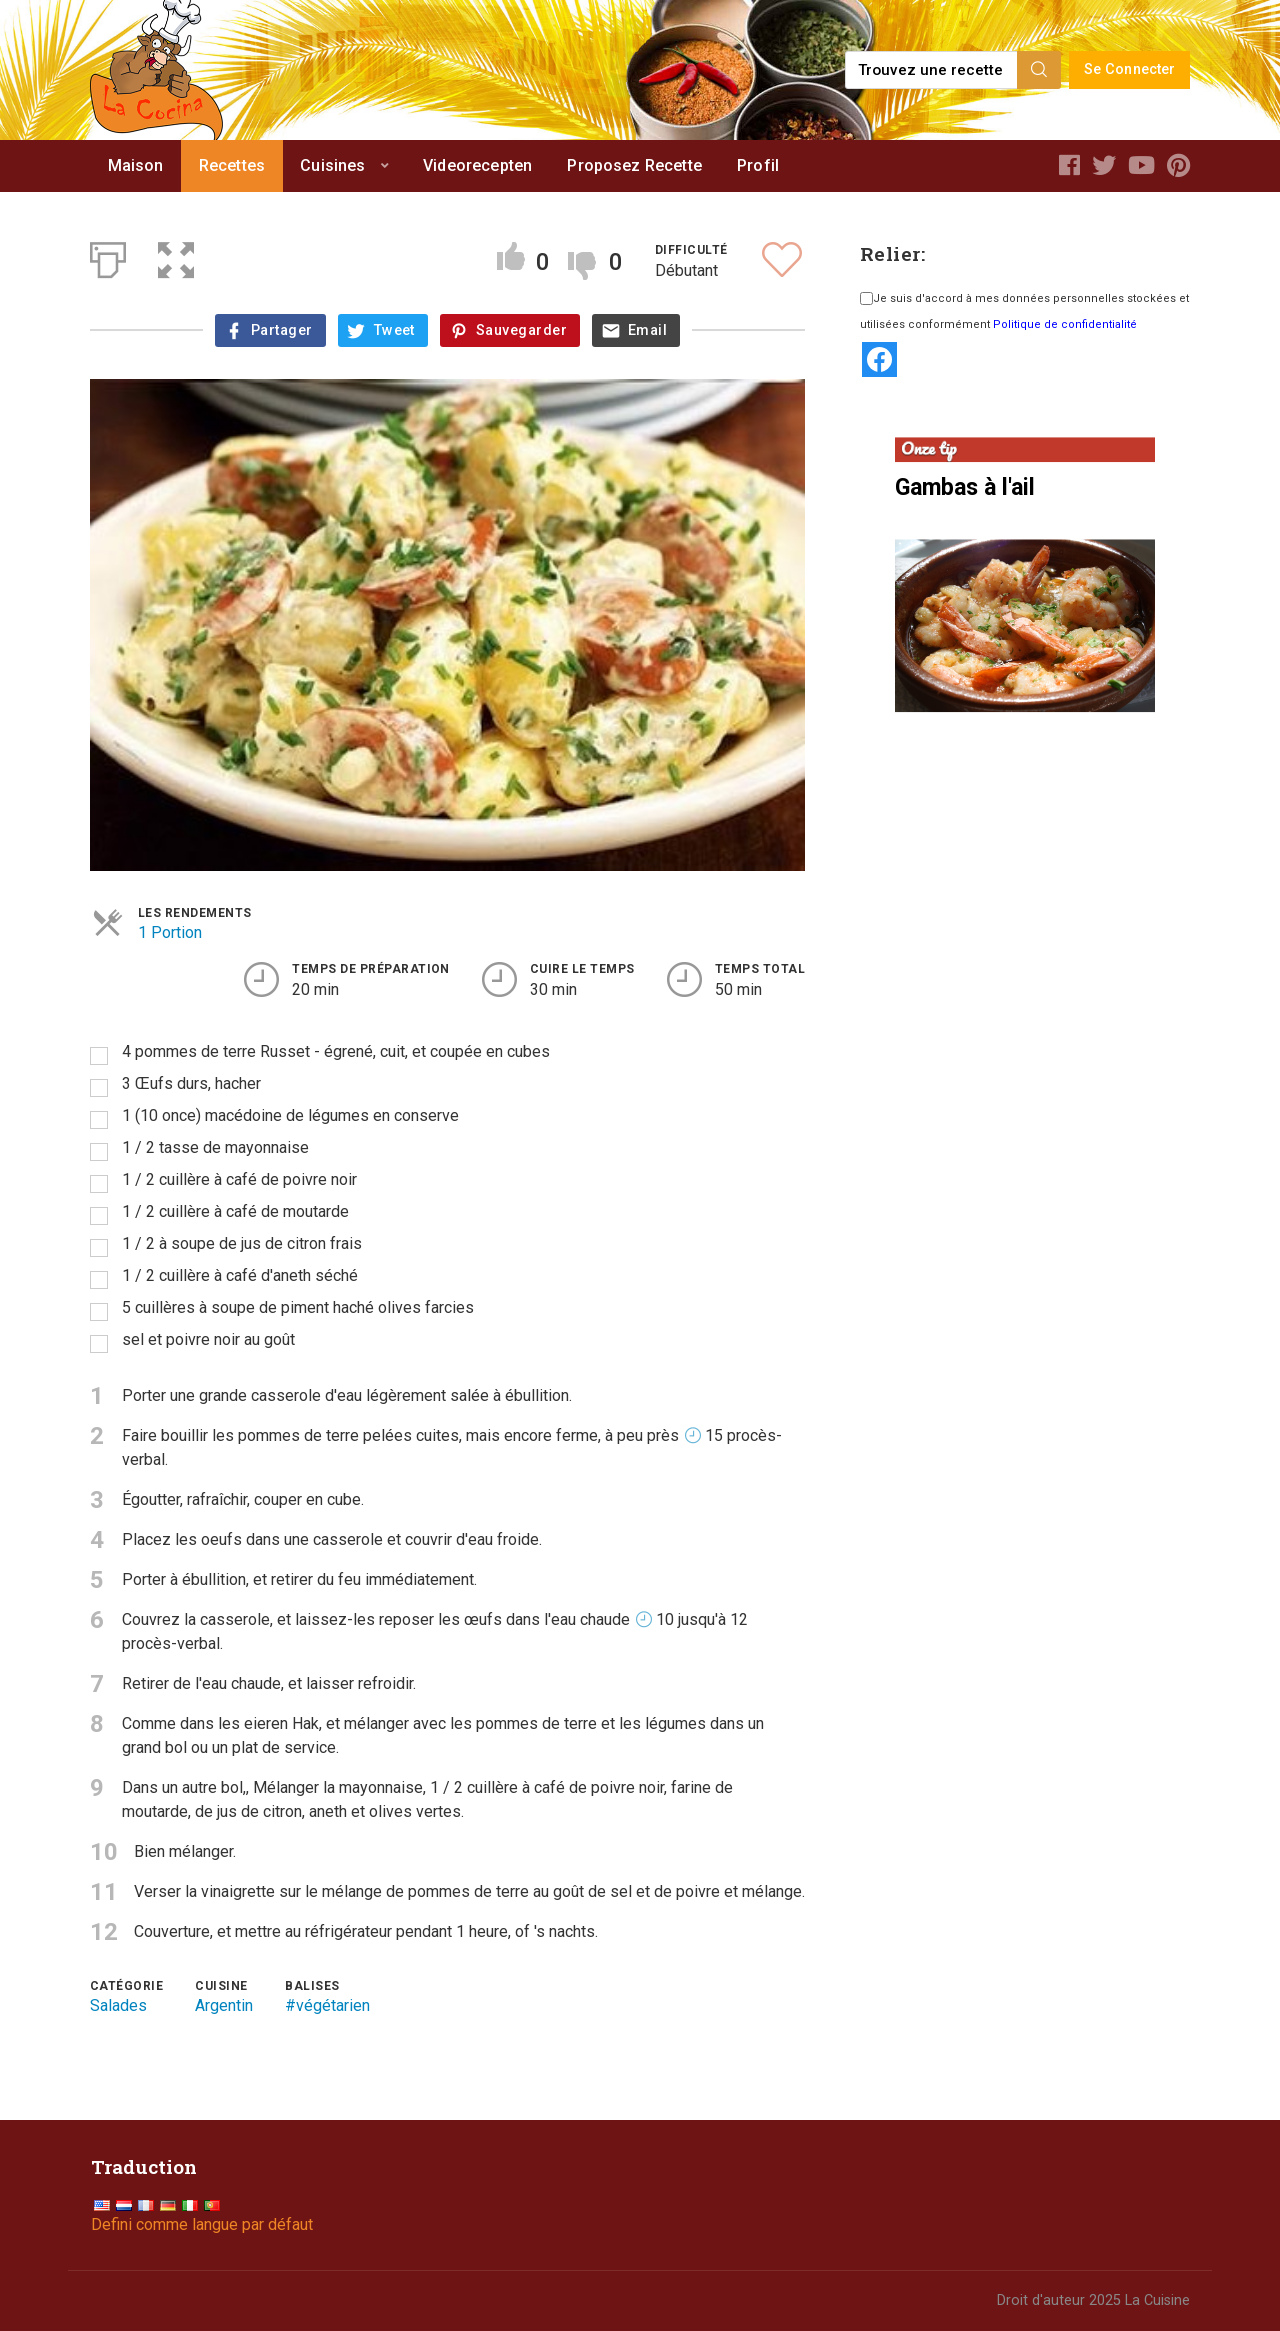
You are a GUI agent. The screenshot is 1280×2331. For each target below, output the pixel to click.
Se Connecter (1130, 69)
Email (647, 330)
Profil (758, 165)
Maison (136, 165)
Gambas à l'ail (965, 487)
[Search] (1039, 70)
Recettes (232, 165)
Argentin (224, 2005)
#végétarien (327, 2005)
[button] (176, 256)
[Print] (108, 256)
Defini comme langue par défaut (202, 2224)
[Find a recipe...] (932, 70)
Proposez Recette (634, 165)
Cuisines (332, 165)
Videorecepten (477, 165)
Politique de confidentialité (1065, 324)
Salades (118, 2005)
